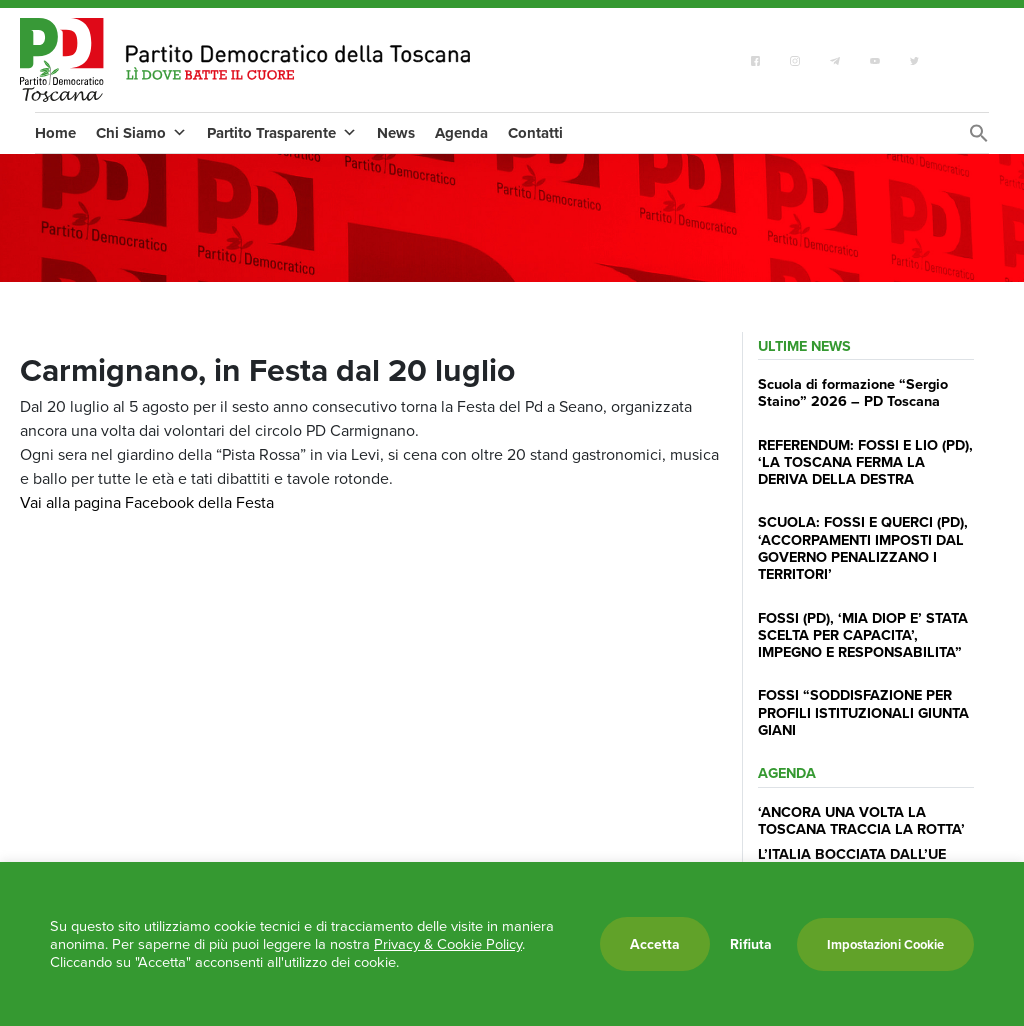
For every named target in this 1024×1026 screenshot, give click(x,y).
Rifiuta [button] (751, 944)
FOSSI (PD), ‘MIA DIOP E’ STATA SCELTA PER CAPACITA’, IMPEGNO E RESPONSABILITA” (863, 635)
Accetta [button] (655, 944)
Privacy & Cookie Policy (448, 944)
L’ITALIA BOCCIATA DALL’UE (852, 853)
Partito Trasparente (282, 133)
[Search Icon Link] (979, 138)
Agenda (461, 133)
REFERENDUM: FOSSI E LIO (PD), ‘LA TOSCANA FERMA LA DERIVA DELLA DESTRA (865, 462)
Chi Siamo (141, 133)
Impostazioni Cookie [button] (885, 944)
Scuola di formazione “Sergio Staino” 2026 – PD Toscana (853, 392)
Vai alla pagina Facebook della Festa (147, 502)
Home (55, 133)
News (396, 133)
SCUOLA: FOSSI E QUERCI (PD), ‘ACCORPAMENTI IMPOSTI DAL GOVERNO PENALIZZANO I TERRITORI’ (863, 547)
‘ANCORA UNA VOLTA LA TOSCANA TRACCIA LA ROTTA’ (861, 820)
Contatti (535, 133)
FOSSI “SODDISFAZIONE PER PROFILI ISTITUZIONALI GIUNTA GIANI (863, 712)
